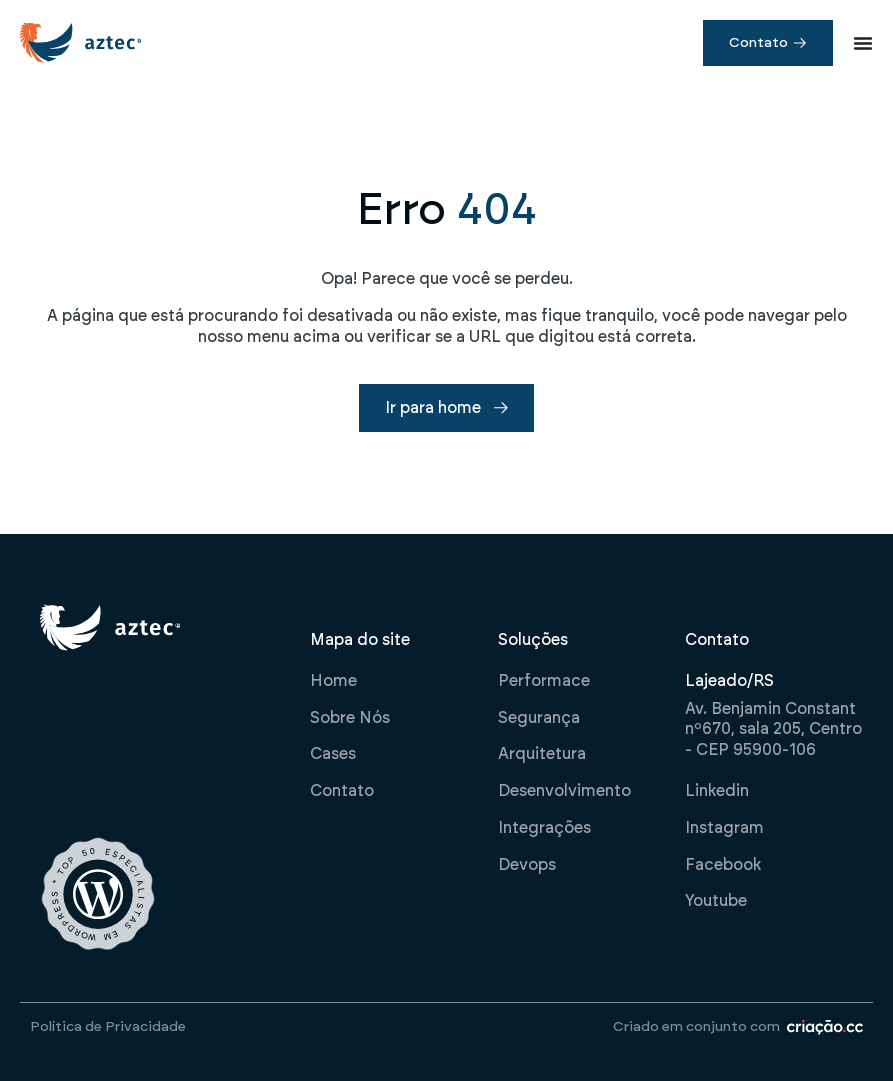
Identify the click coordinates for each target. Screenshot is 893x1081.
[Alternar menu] (863, 43)
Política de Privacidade (108, 1027)
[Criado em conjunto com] (825, 1027)
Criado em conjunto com (696, 1027)
